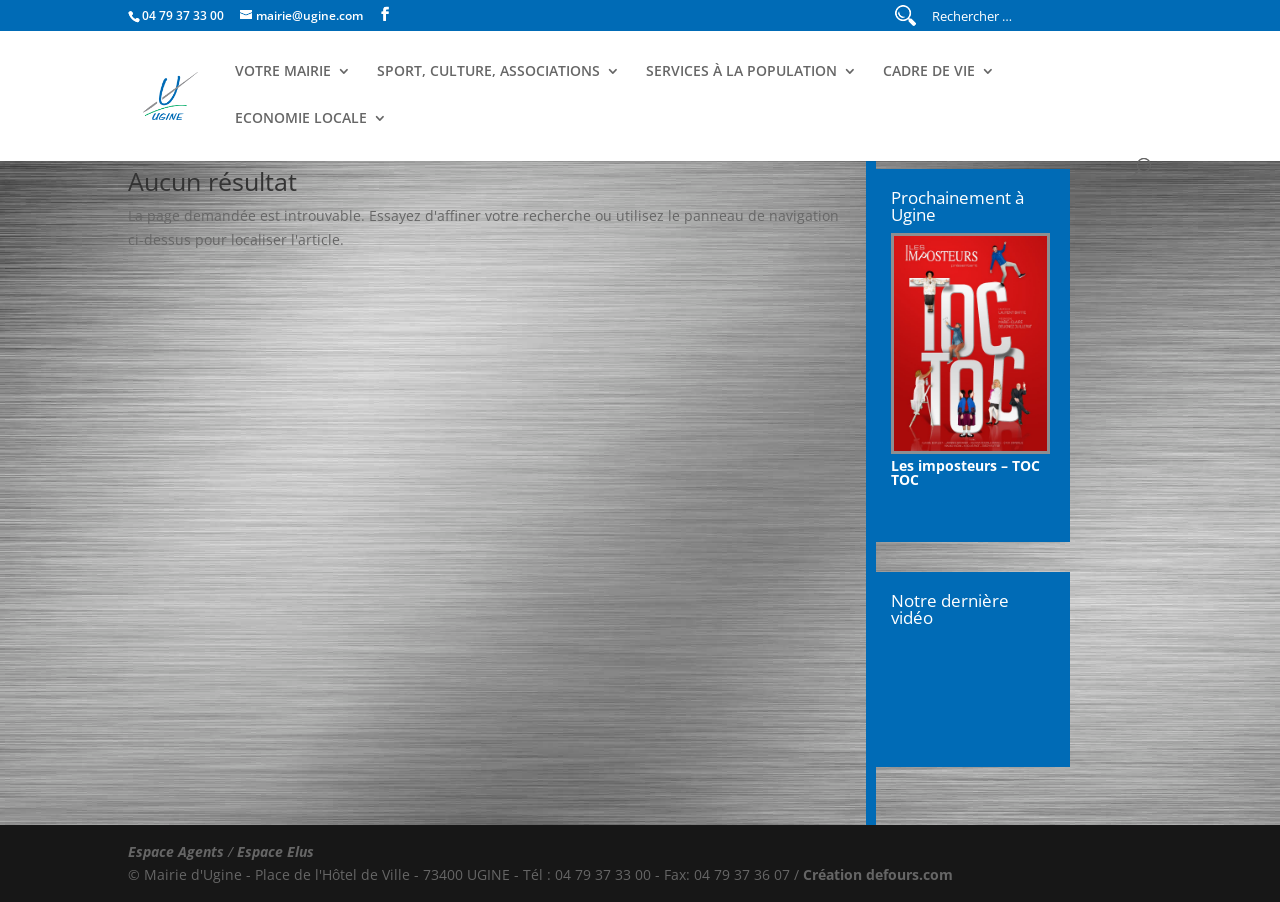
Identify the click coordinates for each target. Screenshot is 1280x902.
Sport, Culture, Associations (488, 72)
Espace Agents (176, 851)
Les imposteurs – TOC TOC (965, 472)
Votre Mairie (283, 72)
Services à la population (741, 72)
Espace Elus (275, 851)
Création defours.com (878, 874)
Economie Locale (301, 119)
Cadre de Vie (929, 72)
